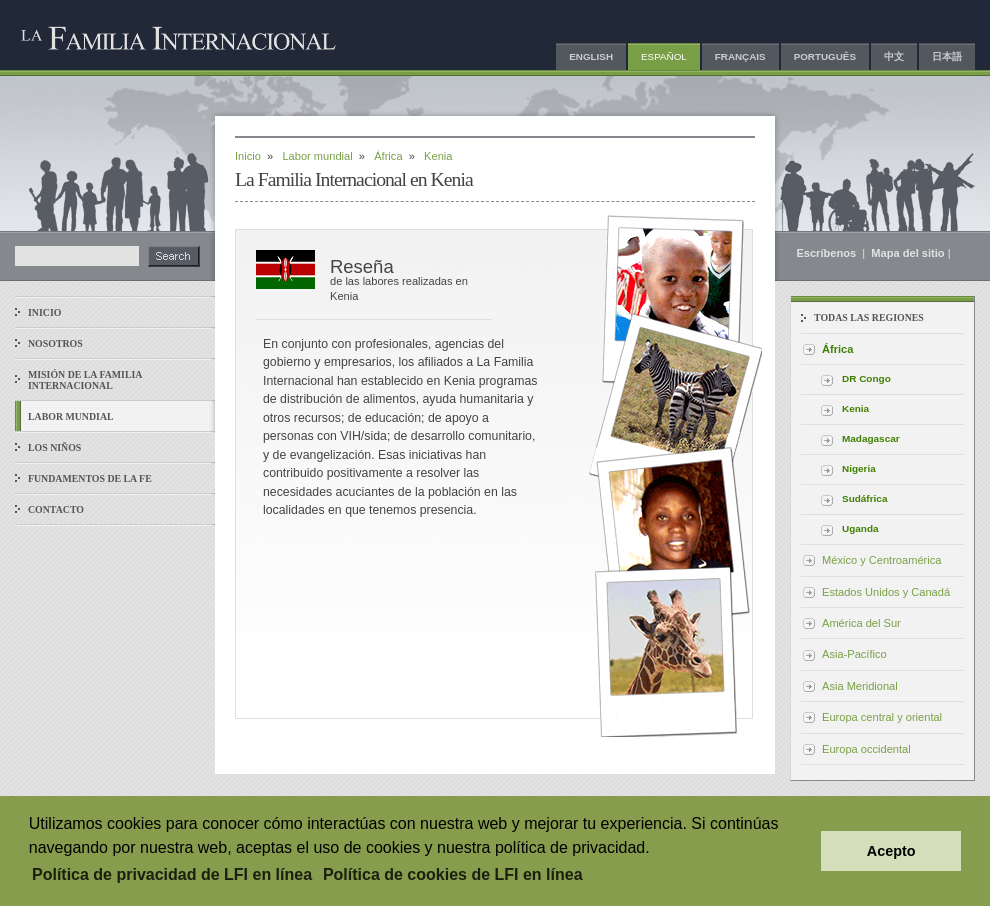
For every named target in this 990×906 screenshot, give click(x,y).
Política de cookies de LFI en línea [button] (453, 874)
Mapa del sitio (907, 253)
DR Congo (866, 378)
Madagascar (871, 438)
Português (825, 56)
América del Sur (861, 623)
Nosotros (55, 343)
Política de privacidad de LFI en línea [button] (172, 874)
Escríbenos (827, 253)
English (591, 56)
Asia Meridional (860, 686)
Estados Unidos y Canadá (886, 592)
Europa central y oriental (882, 717)
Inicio (44, 312)
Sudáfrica (864, 498)
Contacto (56, 509)
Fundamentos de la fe (90, 478)
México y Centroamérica (881, 560)
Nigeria (859, 468)
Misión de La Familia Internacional (85, 380)
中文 (894, 56)
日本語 (947, 56)
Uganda (860, 528)
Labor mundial (71, 416)
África (388, 156)
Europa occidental (866, 749)
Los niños (54, 447)
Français (740, 56)
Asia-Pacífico (854, 654)
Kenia (855, 408)
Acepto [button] (891, 851)
